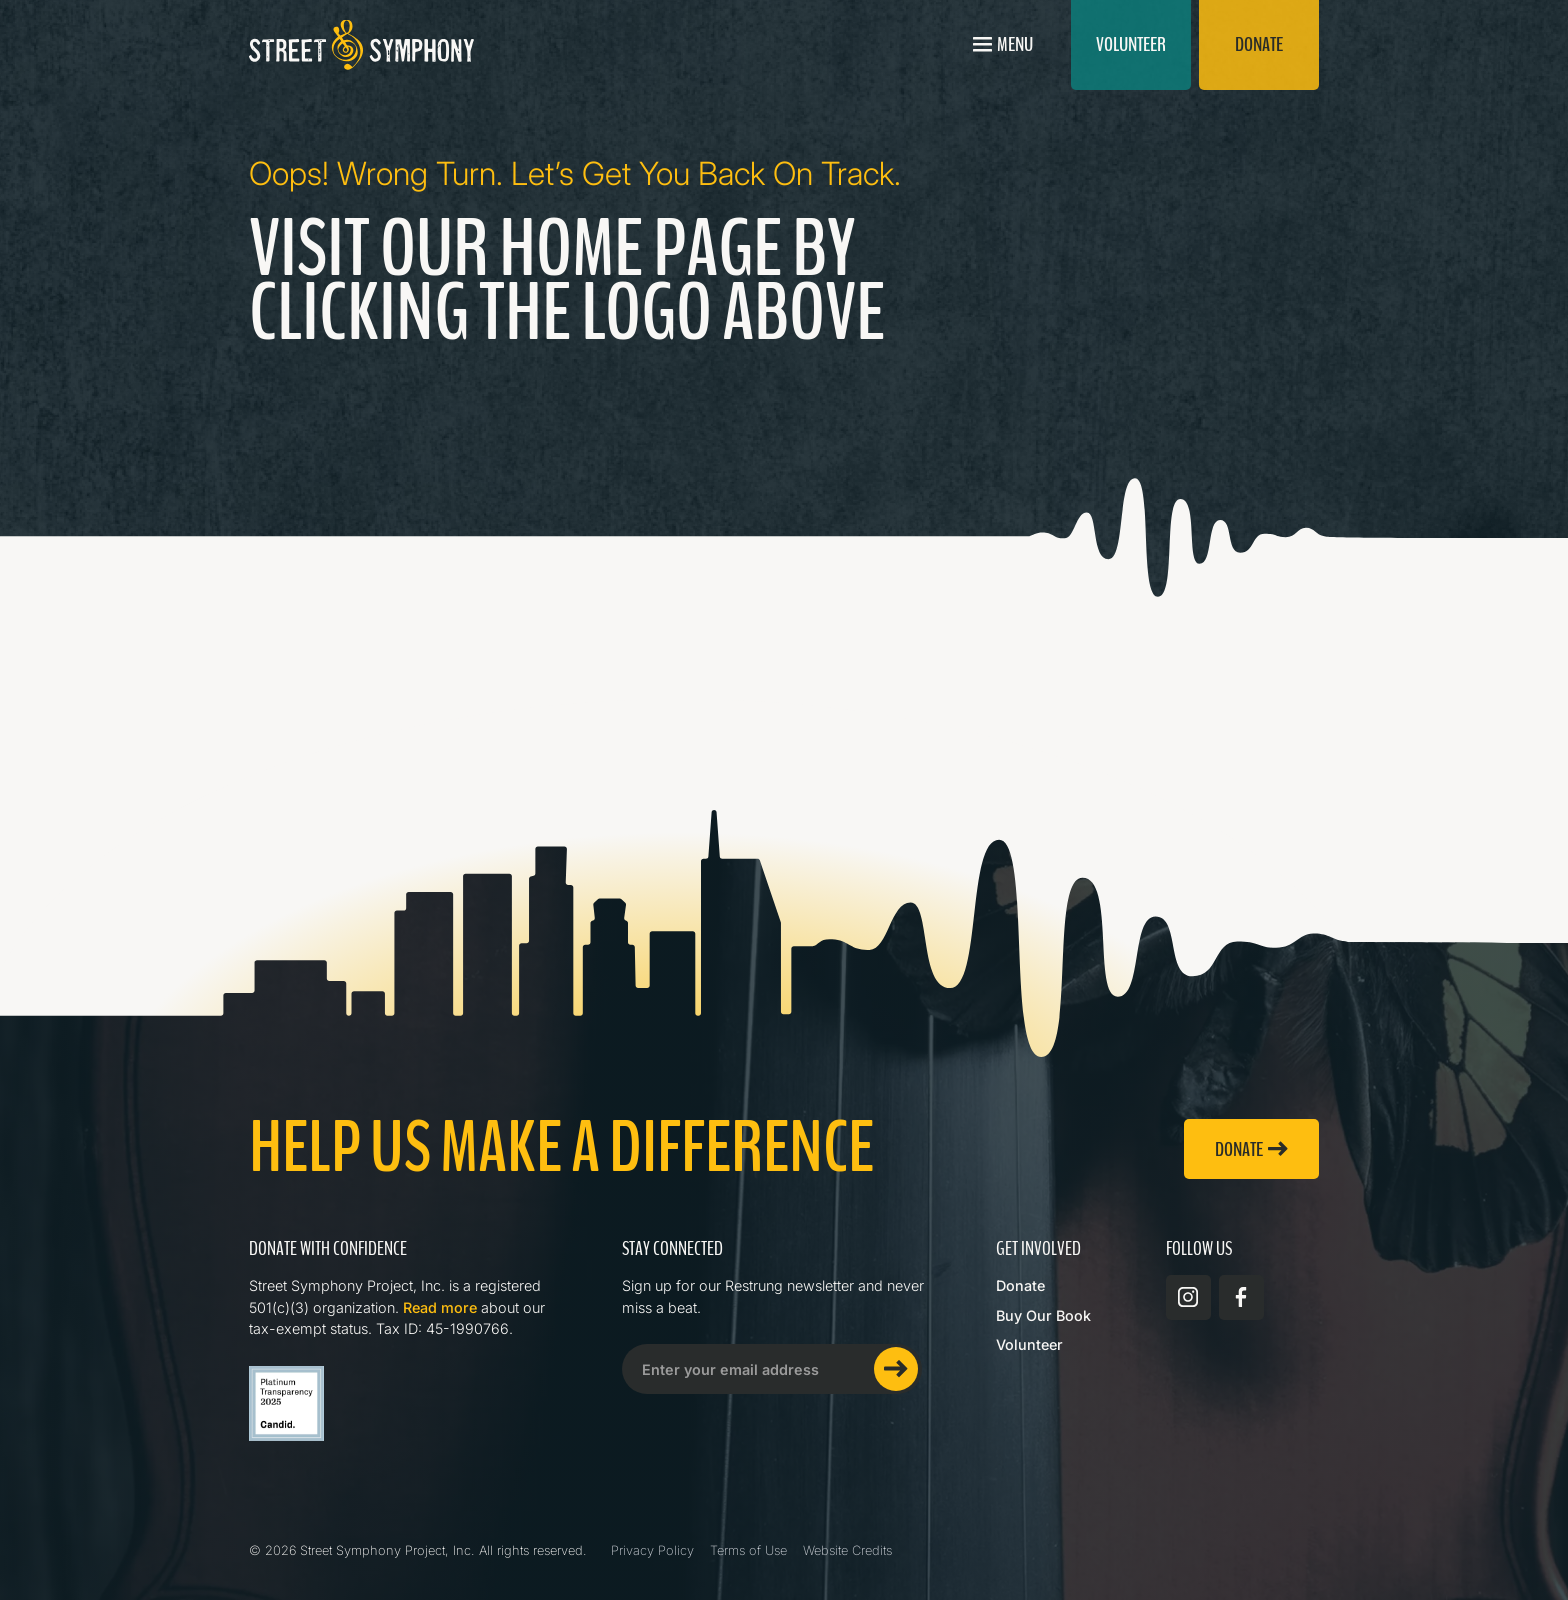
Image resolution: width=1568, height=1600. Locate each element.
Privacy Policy (652, 1550)
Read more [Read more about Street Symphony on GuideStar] (440, 1307)
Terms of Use (748, 1550)
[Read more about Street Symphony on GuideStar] (286, 1403)
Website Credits (847, 1550)
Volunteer (1029, 1344)
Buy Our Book (1043, 1315)
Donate (1020, 1285)
